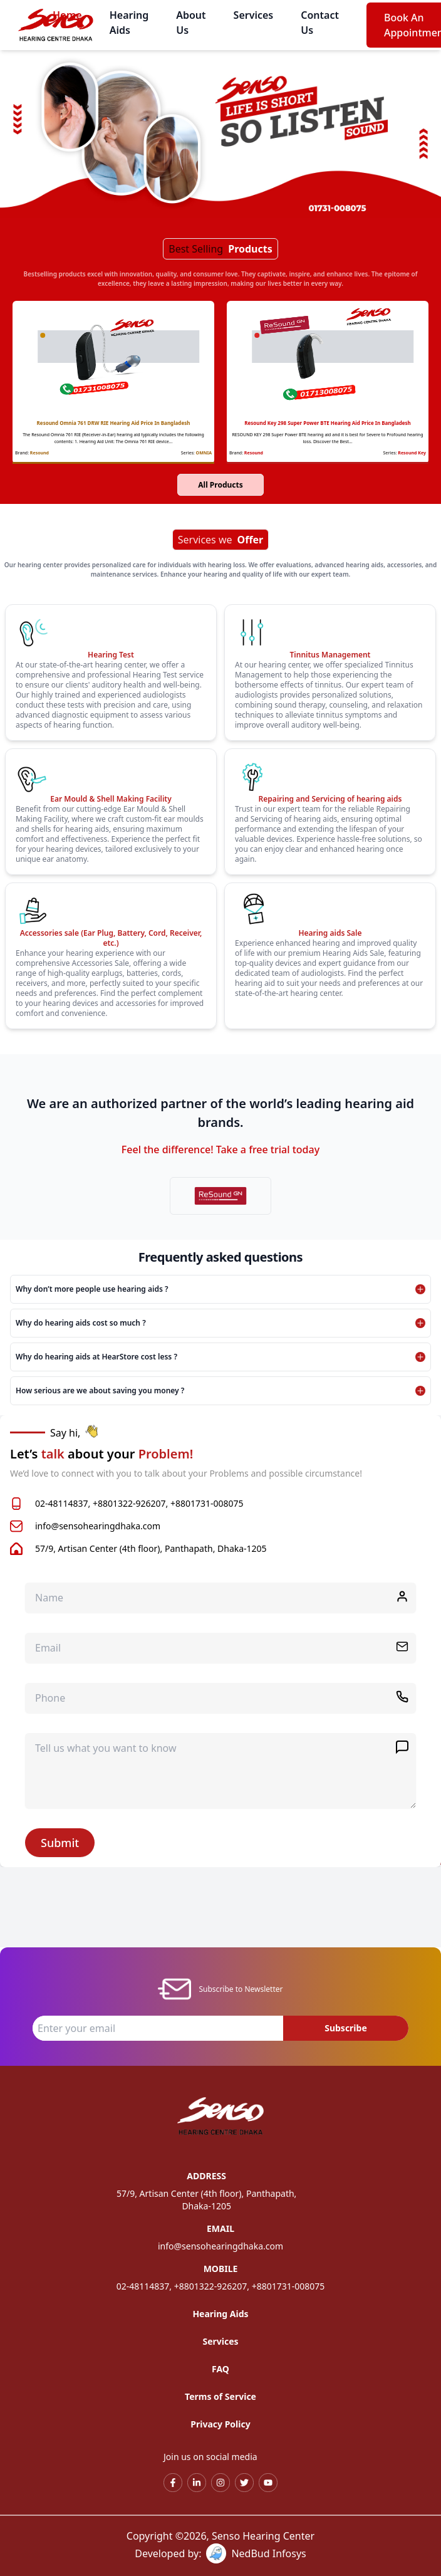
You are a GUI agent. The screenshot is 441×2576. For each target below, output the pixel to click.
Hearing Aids (129, 22)
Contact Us (320, 22)
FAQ (220, 2369)
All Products (220, 484)
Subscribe (345, 2028)
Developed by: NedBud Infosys (220, 2553)
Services (254, 15)
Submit (60, 1842)
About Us (190, 22)
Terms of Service (220, 2396)
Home (67, 15)
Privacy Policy (220, 2424)
